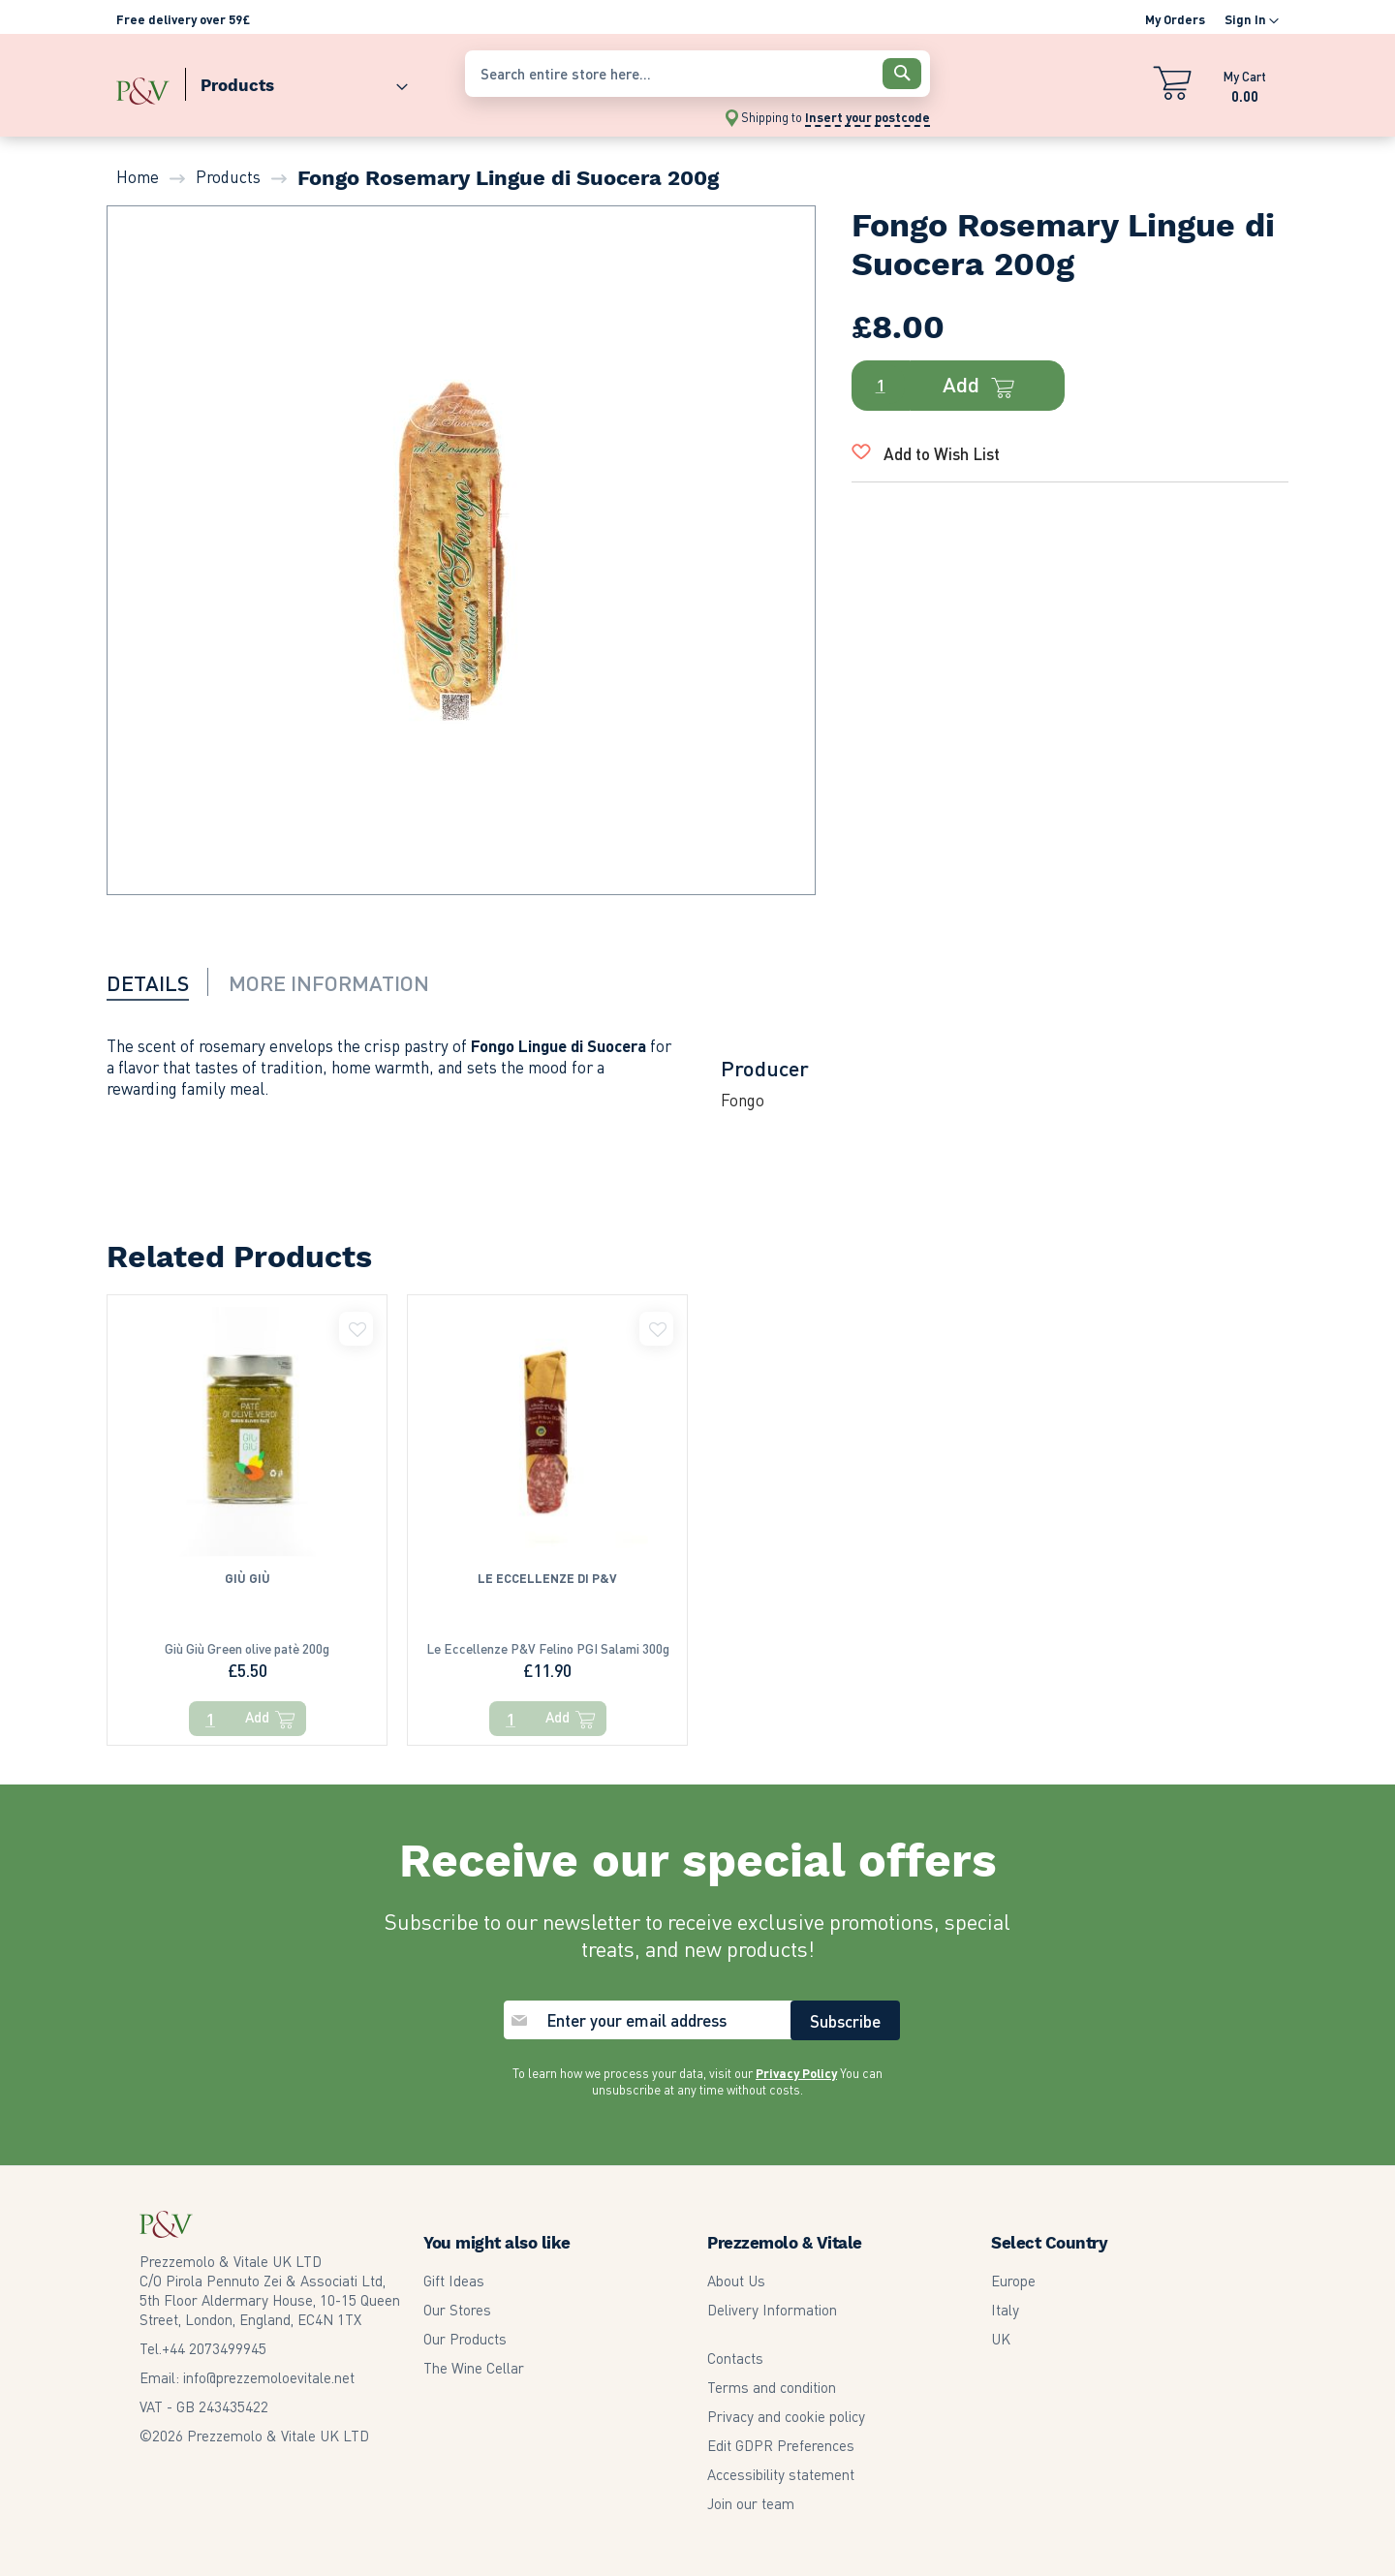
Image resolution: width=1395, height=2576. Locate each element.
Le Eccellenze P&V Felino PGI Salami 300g (547, 1664)
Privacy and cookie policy (786, 2404)
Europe (1013, 2269)
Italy (1005, 2298)
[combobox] (697, 73)
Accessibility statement (780, 2462)
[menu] (281, 81)
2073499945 (214, 2336)
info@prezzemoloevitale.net (269, 2365)
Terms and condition (771, 2375)
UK (1000, 2327)
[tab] (160, 981)
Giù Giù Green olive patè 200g (247, 1664)
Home (137, 176)
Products (228, 176)
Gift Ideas (453, 2269)
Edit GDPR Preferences (780, 2433)
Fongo (742, 1099)
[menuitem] (296, 81)
